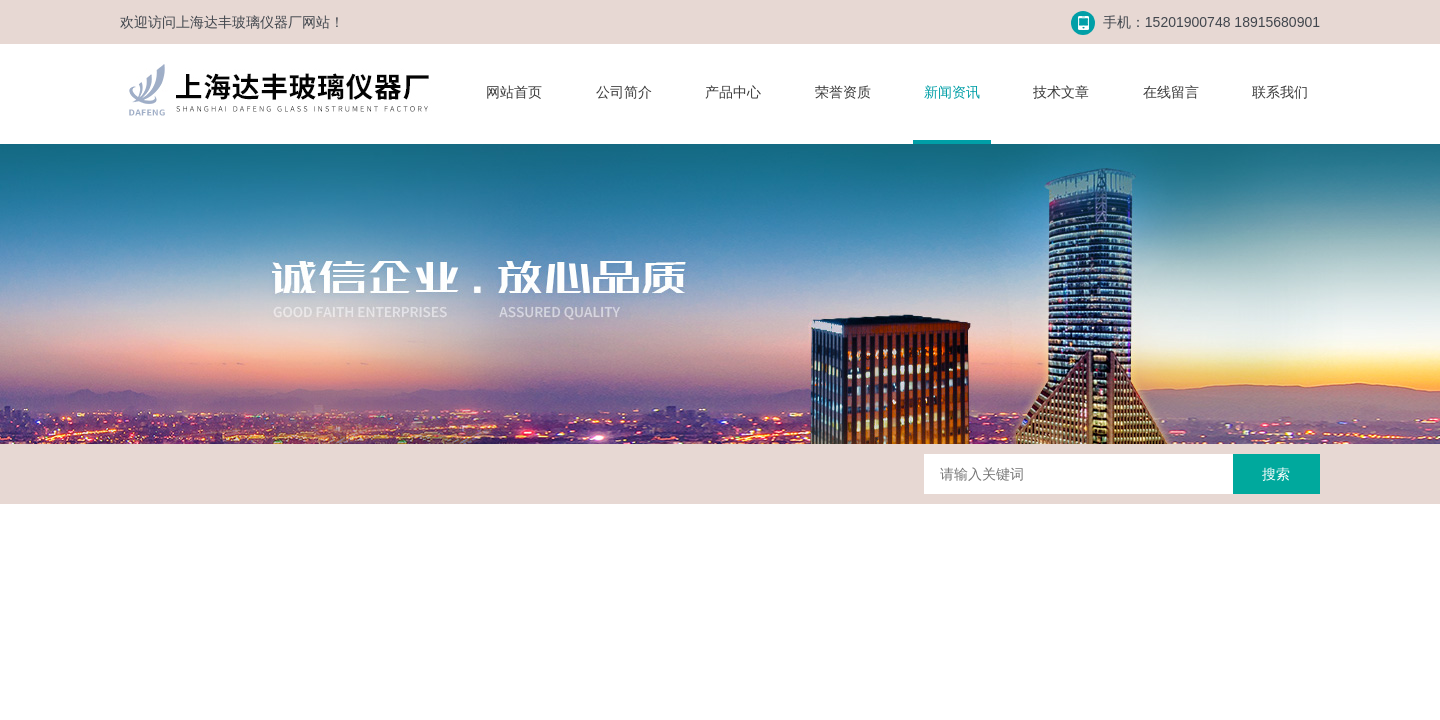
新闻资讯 (952, 92)
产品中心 (733, 92)
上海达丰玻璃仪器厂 (239, 22)
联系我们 (1280, 92)
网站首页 (514, 92)
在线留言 (1171, 92)
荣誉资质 (843, 92)
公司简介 (624, 92)
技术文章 (1061, 92)
